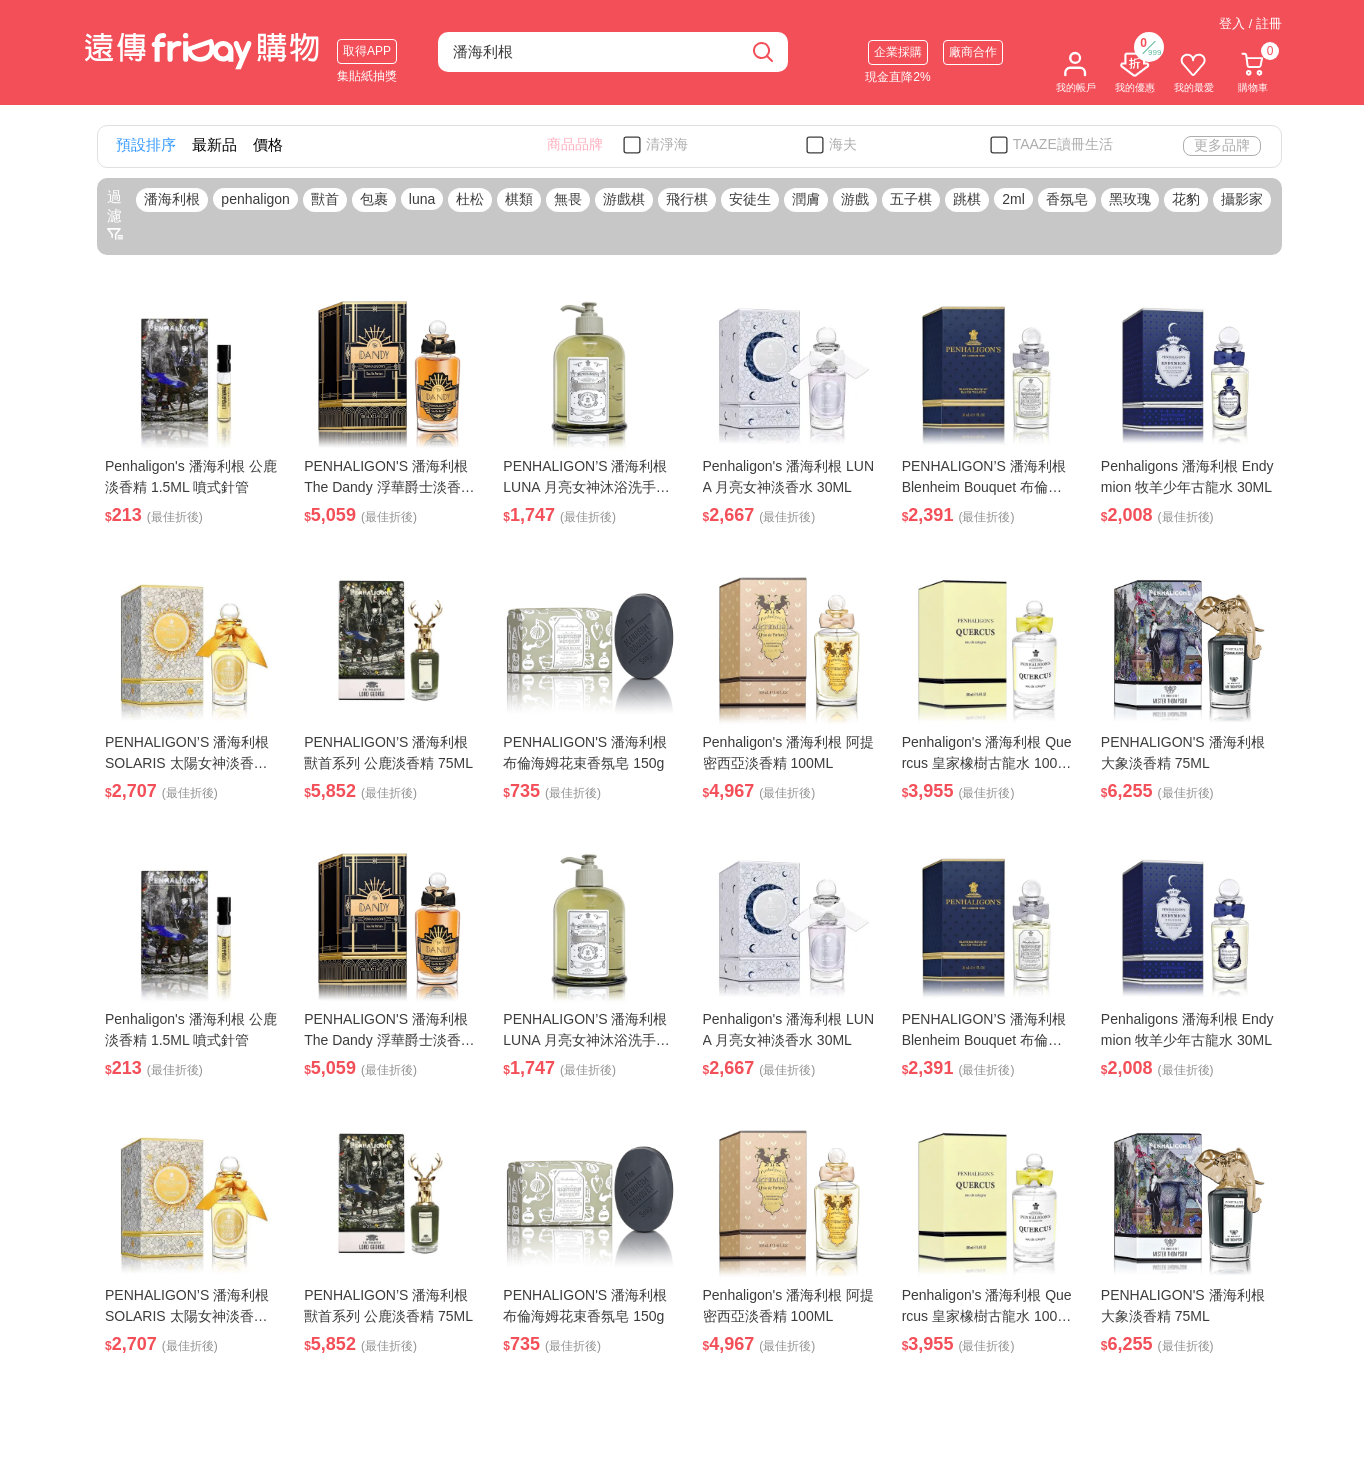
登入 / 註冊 (1250, 23)
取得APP (367, 51)
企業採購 (898, 52)
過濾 (115, 215)
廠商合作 (973, 52)
